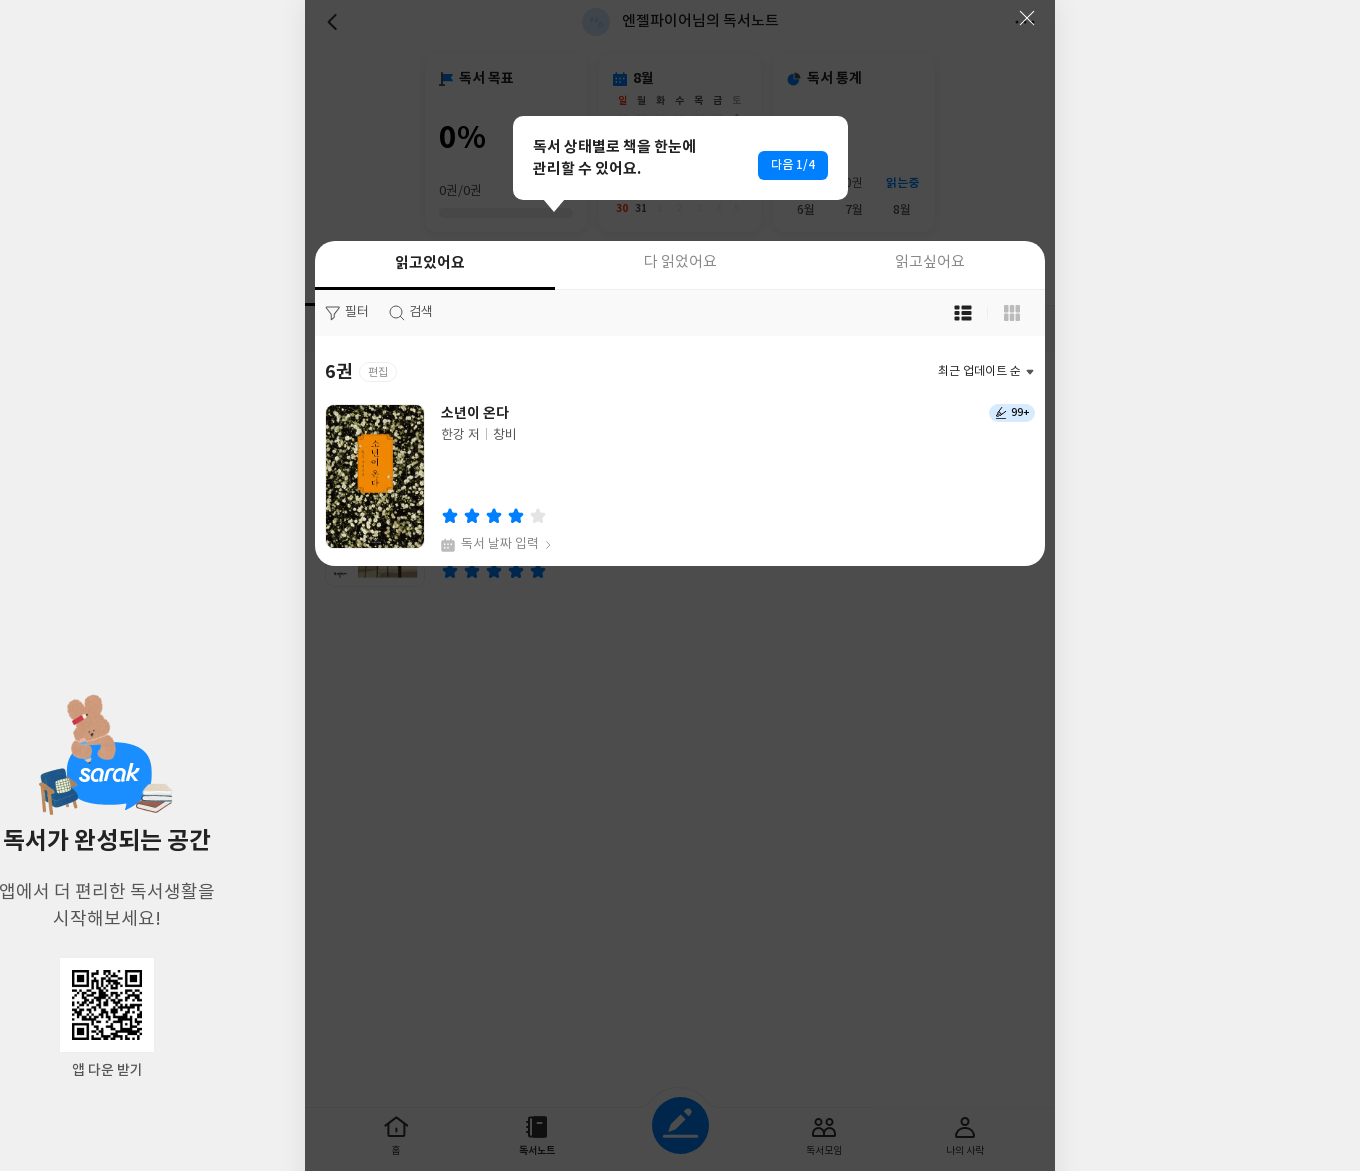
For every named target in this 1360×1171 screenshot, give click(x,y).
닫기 (1027, 18)
